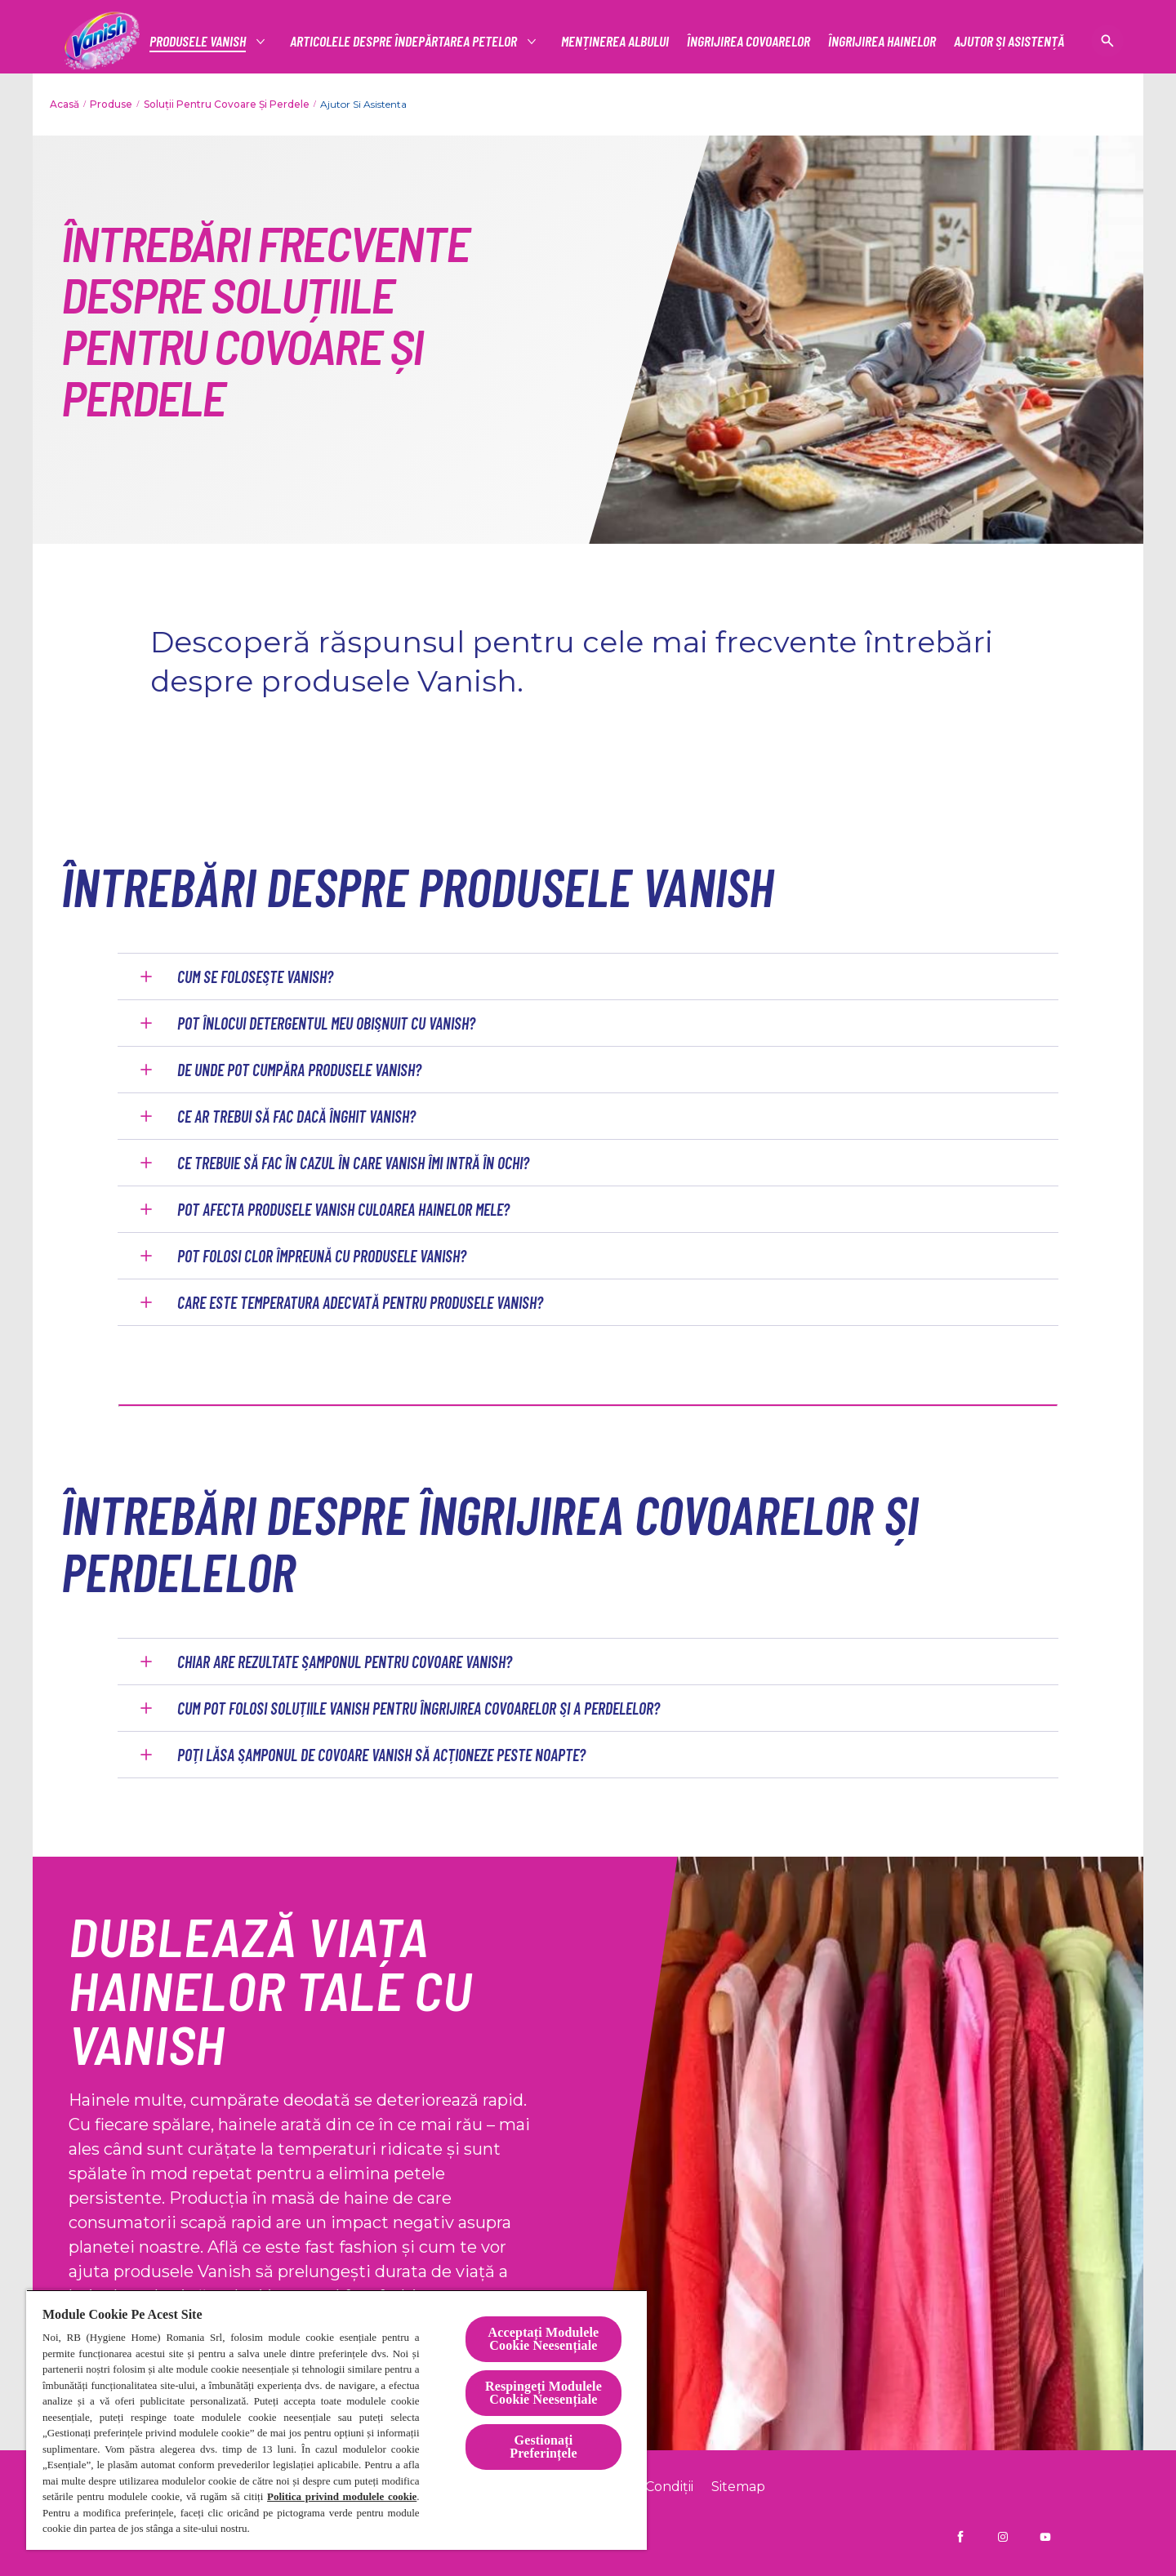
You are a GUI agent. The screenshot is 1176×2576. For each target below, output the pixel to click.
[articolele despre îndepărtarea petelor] (404, 41)
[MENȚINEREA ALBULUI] (615, 41)
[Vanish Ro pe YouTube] (1045, 2537)
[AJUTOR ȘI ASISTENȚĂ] (1009, 41)
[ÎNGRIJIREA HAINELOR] (882, 41)
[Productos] (198, 41)
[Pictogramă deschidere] (1107, 40)
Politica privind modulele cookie (341, 2496)
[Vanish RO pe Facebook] (960, 2537)
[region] (336, 2419)
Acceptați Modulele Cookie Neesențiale (543, 2338)
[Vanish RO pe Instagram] (1003, 2537)
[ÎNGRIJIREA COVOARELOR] (748, 41)
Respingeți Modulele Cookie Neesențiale (543, 2392)
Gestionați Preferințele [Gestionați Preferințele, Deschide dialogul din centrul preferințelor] (543, 2446)
